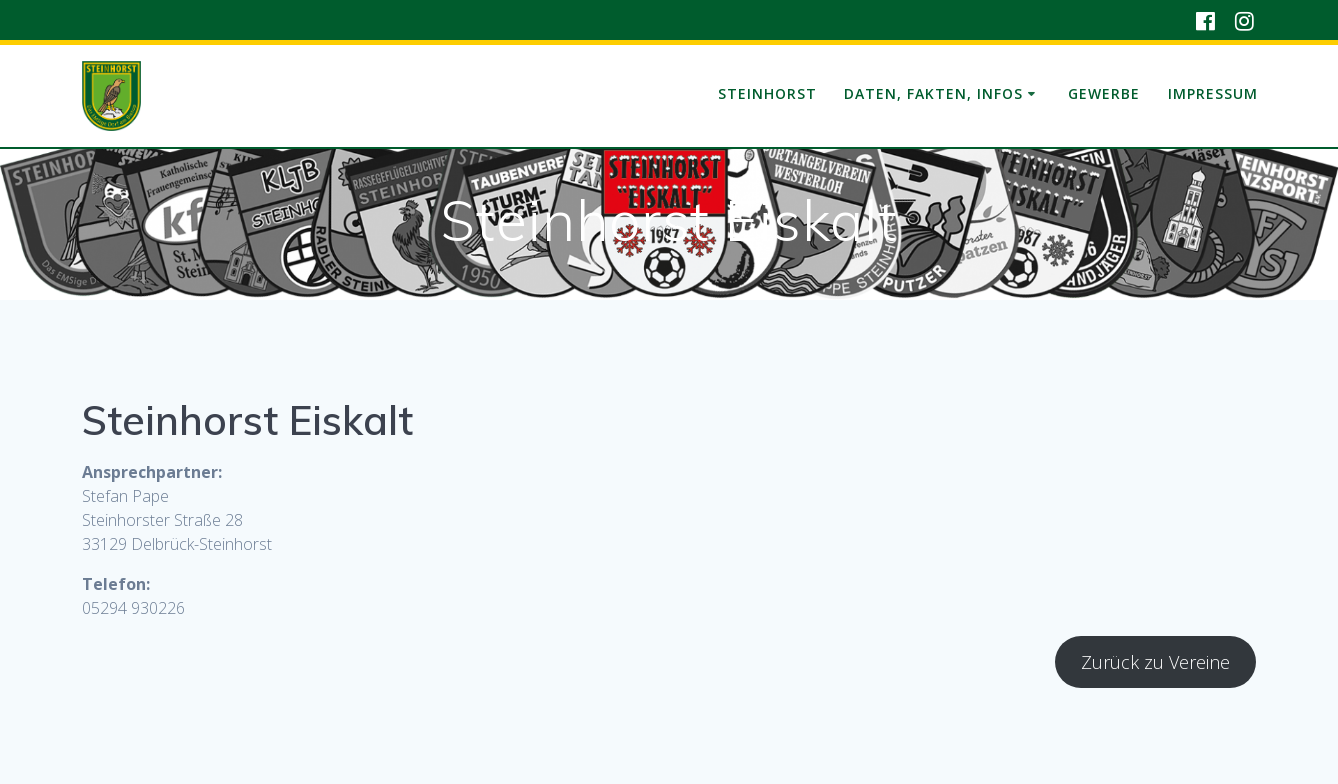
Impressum (1213, 93)
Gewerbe (1104, 93)
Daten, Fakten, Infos (933, 93)
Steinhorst (767, 93)
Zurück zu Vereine (1155, 662)
